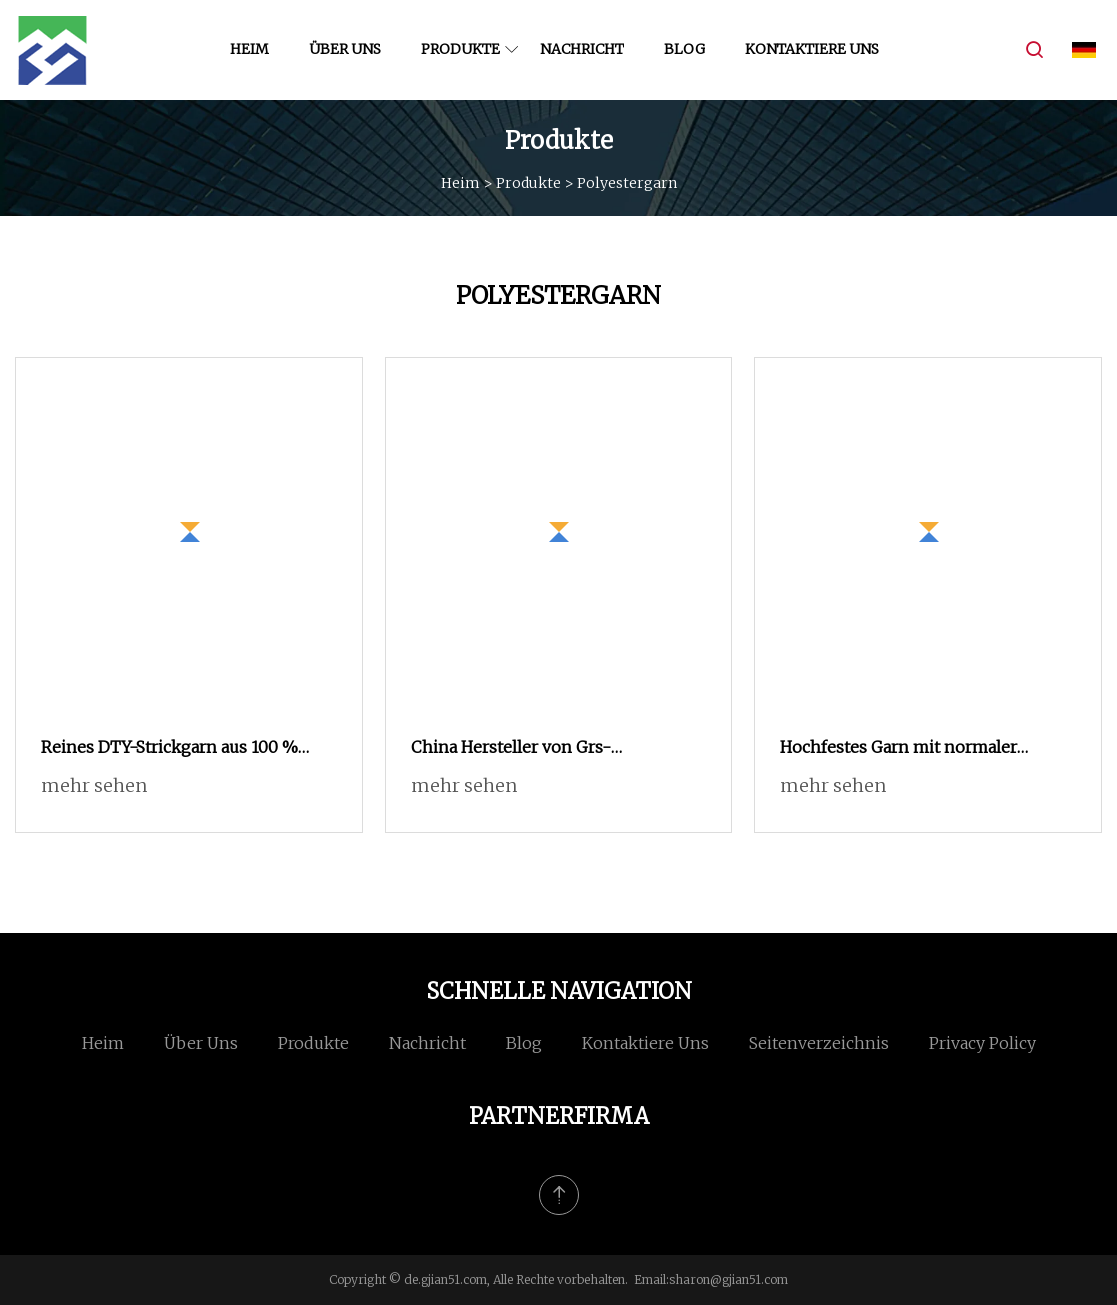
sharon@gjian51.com (728, 1279)
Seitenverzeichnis (819, 1043)
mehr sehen (94, 785)
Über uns (345, 49)
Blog (684, 49)
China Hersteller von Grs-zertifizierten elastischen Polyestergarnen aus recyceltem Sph (552, 749)
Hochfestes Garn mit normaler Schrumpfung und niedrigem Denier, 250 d (924, 749)
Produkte (460, 49)
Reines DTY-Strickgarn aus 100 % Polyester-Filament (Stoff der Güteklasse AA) (169, 749)
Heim (249, 49)
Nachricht (582, 49)
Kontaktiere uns (812, 49)
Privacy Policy (982, 1043)
